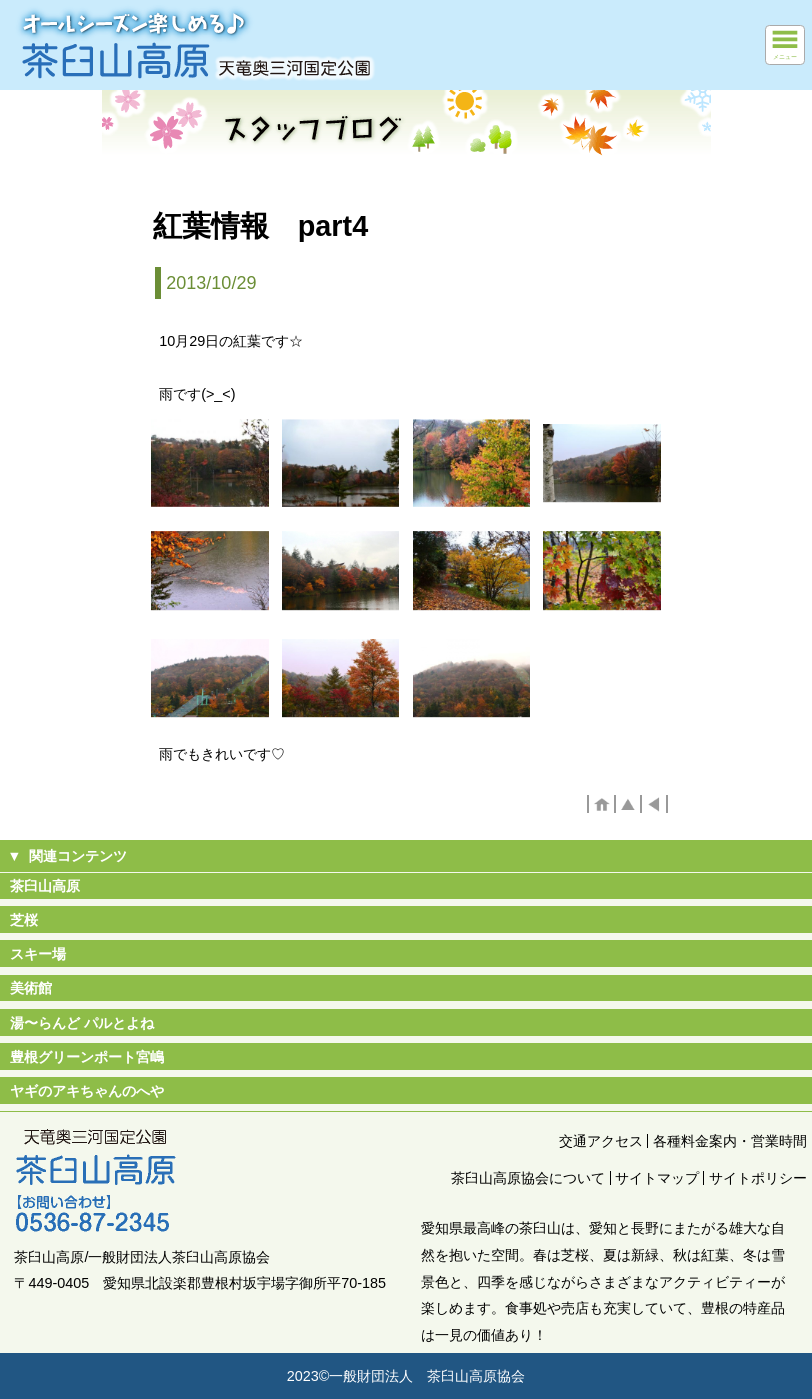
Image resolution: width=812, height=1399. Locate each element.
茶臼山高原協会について (528, 1178)
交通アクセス (601, 1141)
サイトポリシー (758, 1178)
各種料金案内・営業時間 (730, 1141)
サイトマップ (657, 1178)
